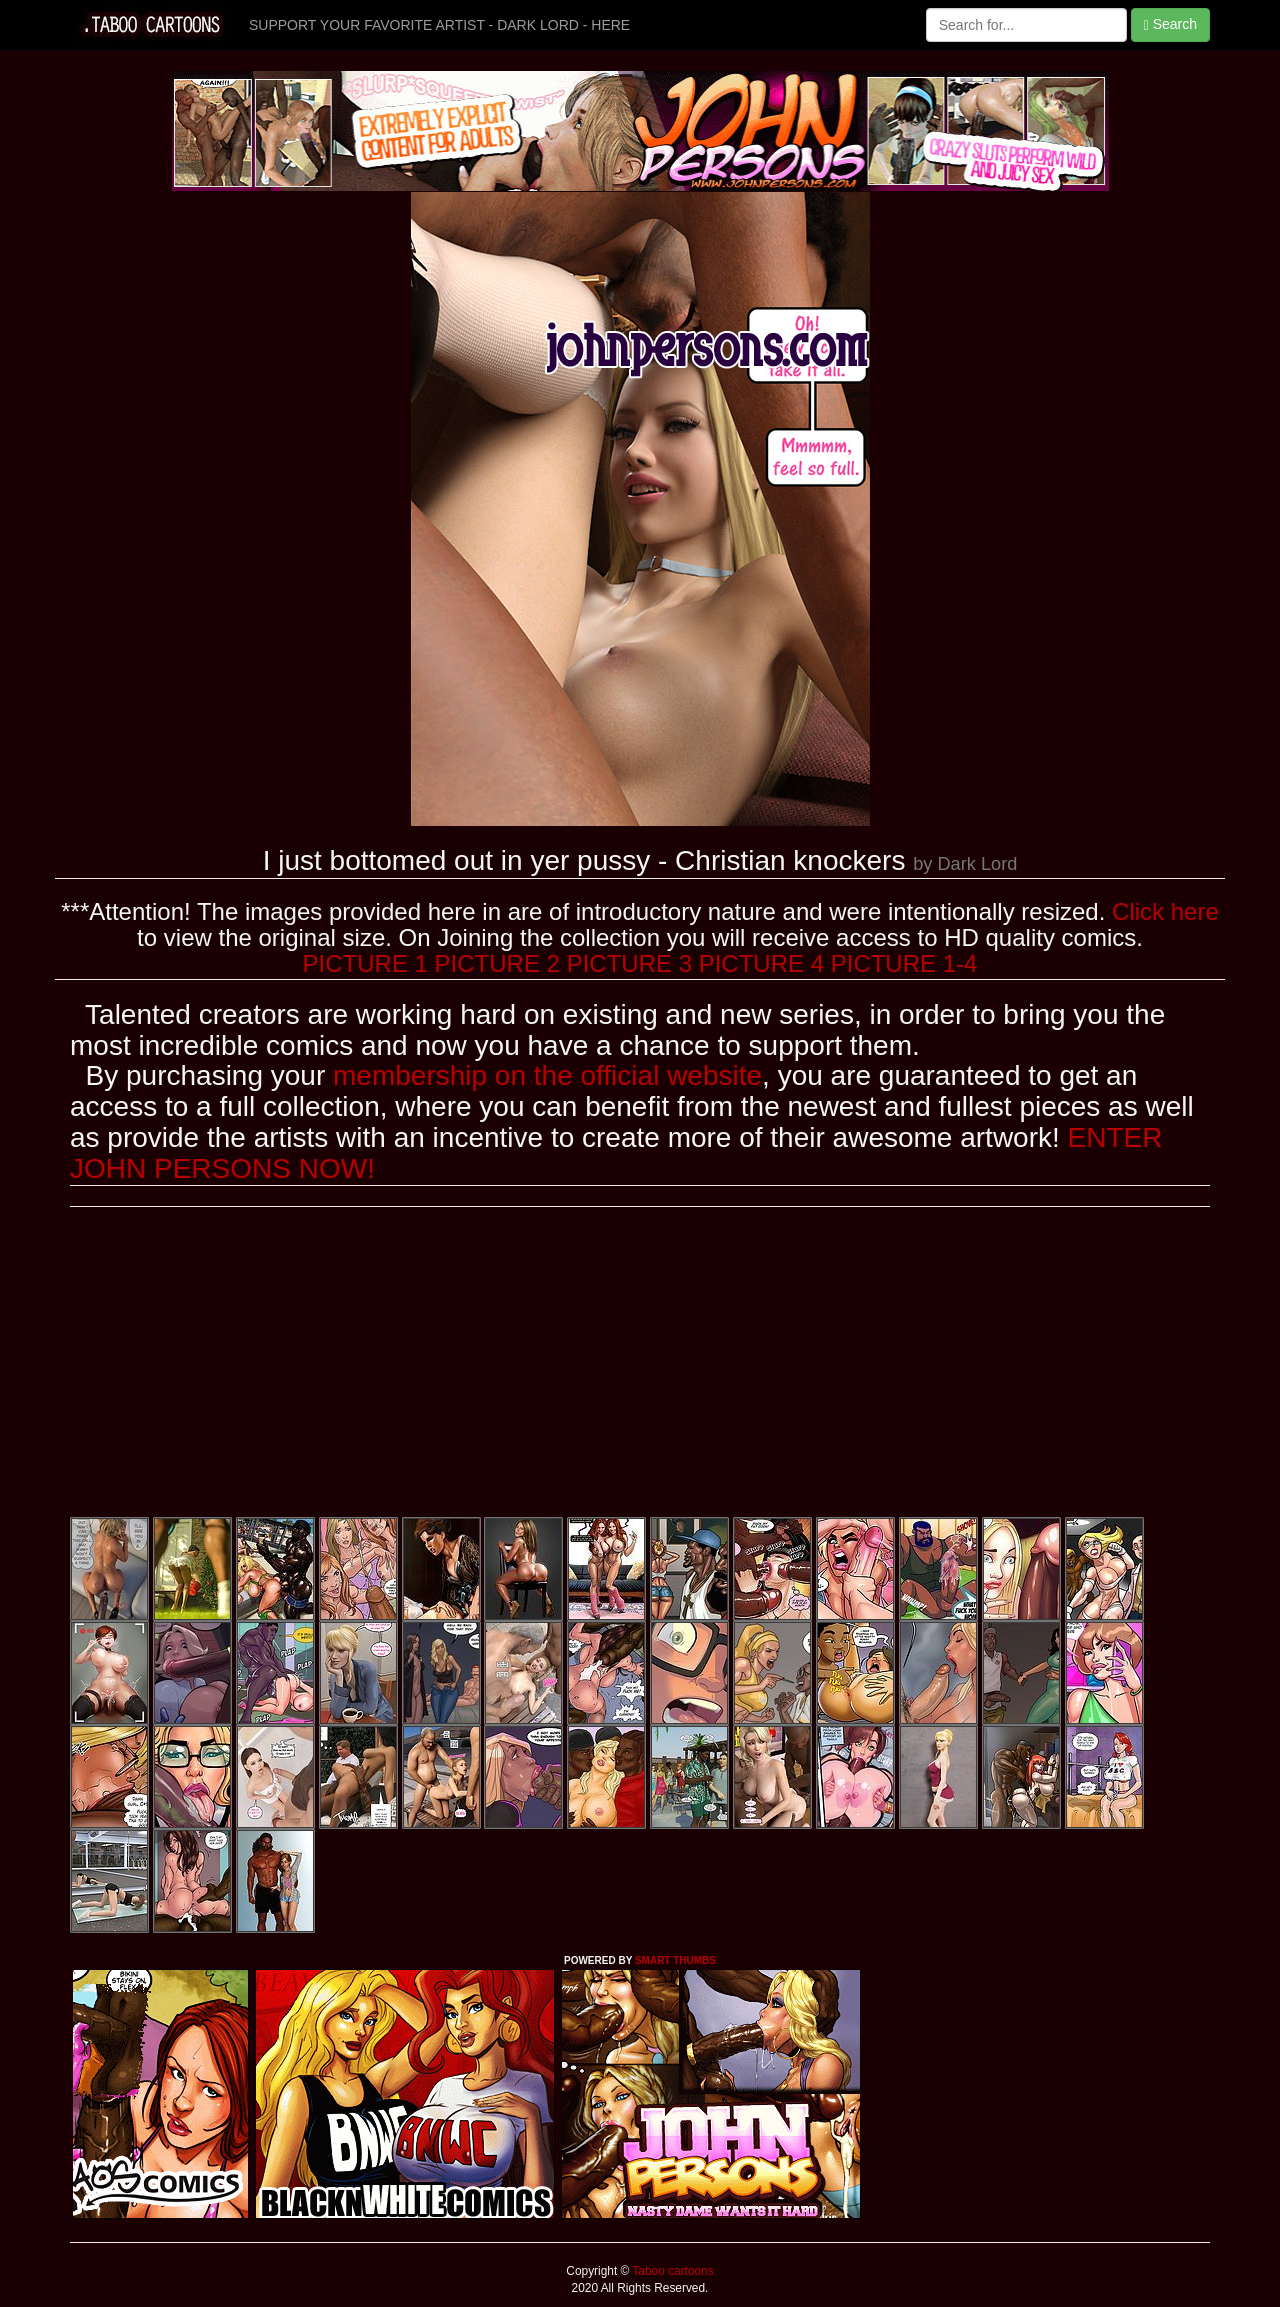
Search (1170, 24)
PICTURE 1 (365, 963)
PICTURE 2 (497, 963)
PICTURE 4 (761, 963)
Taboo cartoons (671, 2271)
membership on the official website (547, 1075)
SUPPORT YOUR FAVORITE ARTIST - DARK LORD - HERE (439, 25)
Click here (1165, 911)
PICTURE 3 (629, 963)
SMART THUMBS (675, 1960)
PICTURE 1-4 (904, 963)
